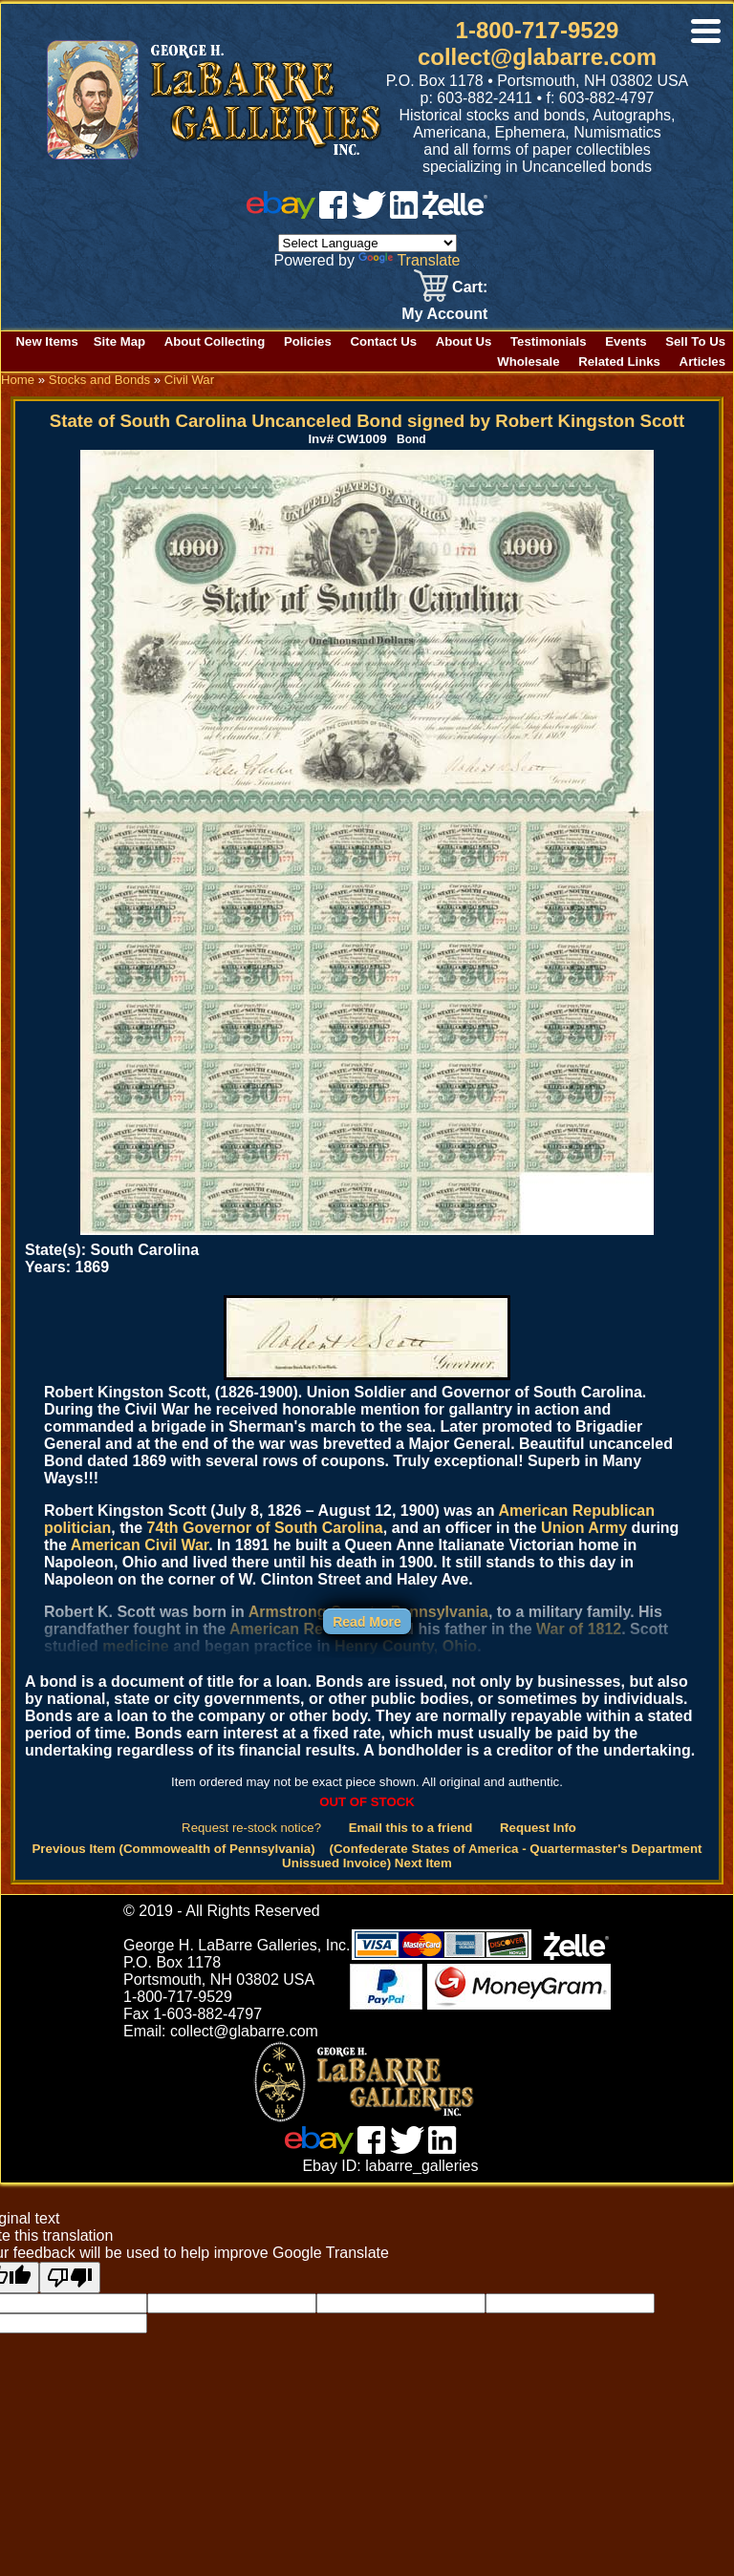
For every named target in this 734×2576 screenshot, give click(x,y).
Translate (409, 260)
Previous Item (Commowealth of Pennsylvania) (173, 1849)
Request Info (538, 1827)
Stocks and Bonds (99, 380)
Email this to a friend (411, 1827)
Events (625, 341)
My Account (444, 314)
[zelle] (454, 213)
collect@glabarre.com (537, 57)
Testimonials (548, 341)
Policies (308, 341)
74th (163, 1528)
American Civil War (139, 1545)
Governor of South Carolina (283, 1528)
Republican (613, 1510)
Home (17, 380)
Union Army (584, 1528)
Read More (367, 1621)
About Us (464, 341)
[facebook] (333, 213)
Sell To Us (695, 341)
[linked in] (404, 213)
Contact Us (383, 341)
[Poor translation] (69, 2277)
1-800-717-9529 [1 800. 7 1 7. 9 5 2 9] (537, 30)
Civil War (189, 380)
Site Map (119, 341)
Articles (702, 361)
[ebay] (281, 213)
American (533, 1510)
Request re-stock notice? (251, 1827)
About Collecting (215, 341)
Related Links (619, 361)
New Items (47, 341)
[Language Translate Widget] (367, 243)
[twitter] (369, 213)
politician (77, 1528)
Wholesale (528, 361)
